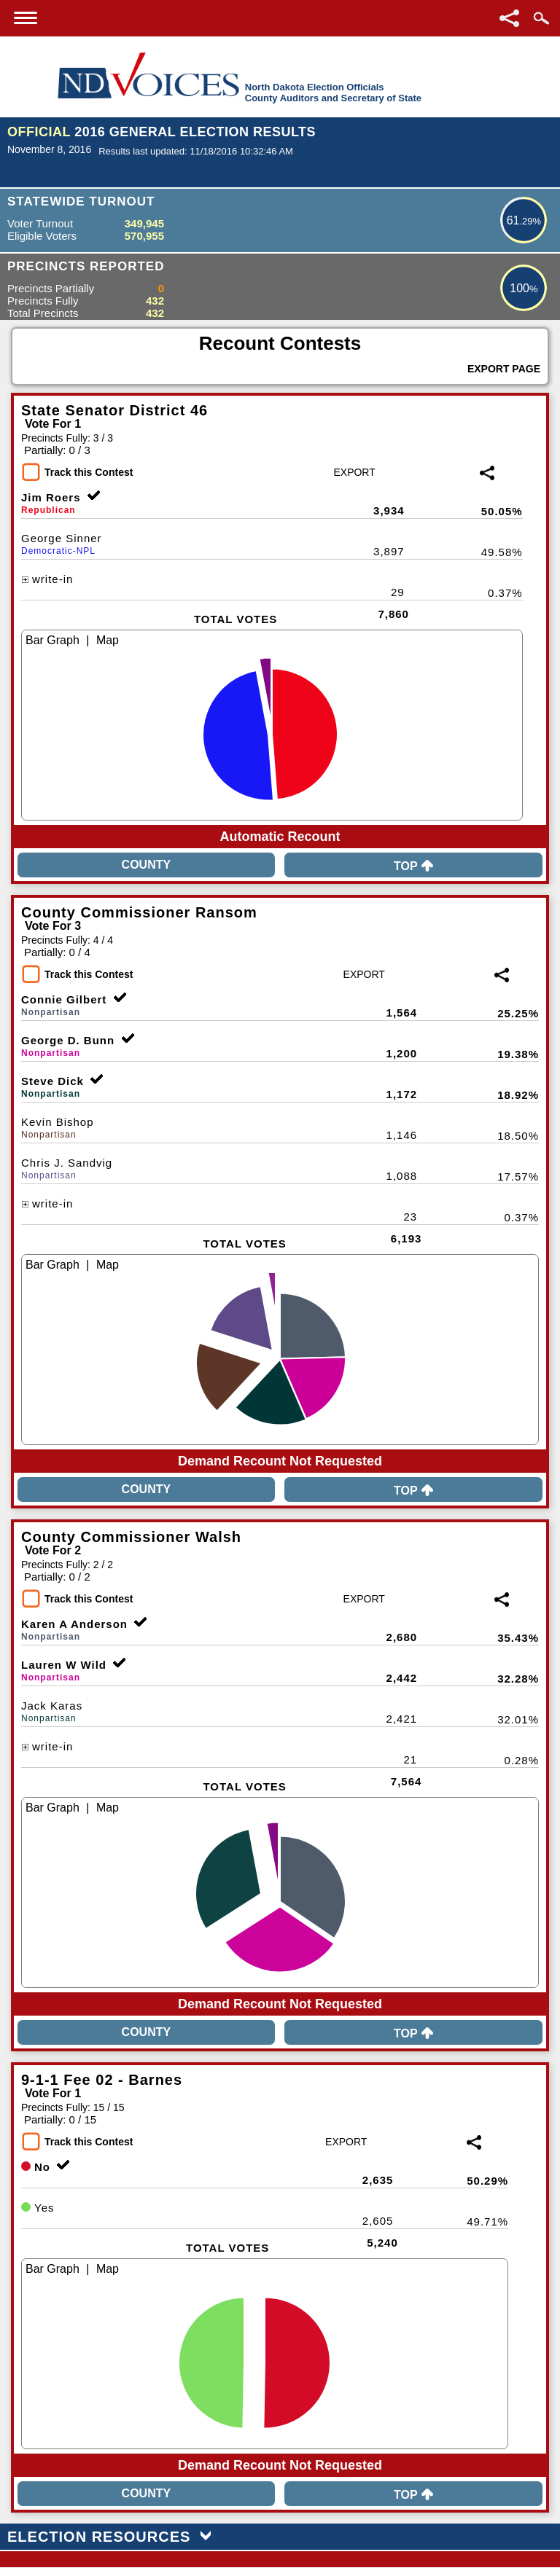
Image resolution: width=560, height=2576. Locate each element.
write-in (47, 579)
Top (413, 866)
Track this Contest (88, 472)
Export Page (503, 369)
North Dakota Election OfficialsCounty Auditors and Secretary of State (333, 92)
